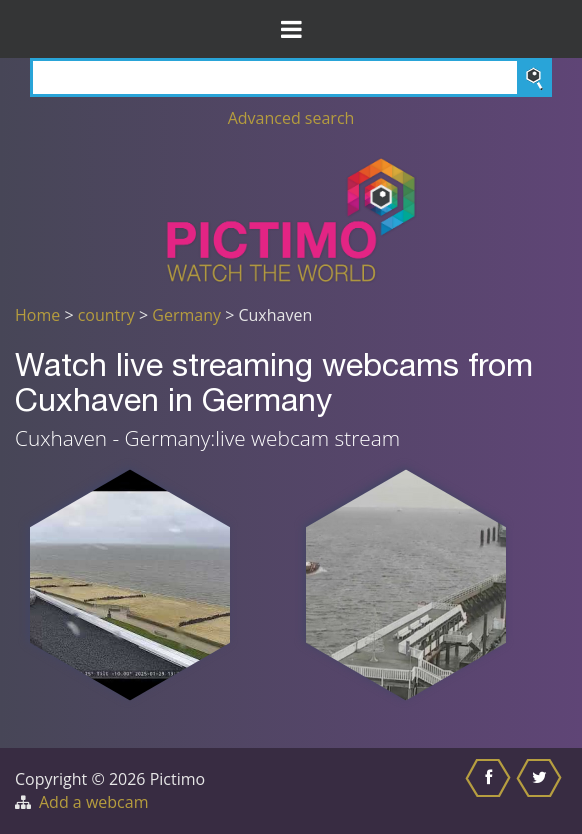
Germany (186, 315)
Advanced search (291, 118)
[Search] (291, 77)
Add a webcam (93, 802)
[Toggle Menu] (291, 29)
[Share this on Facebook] (490, 791)
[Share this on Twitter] (541, 791)
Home (37, 315)
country (106, 315)
